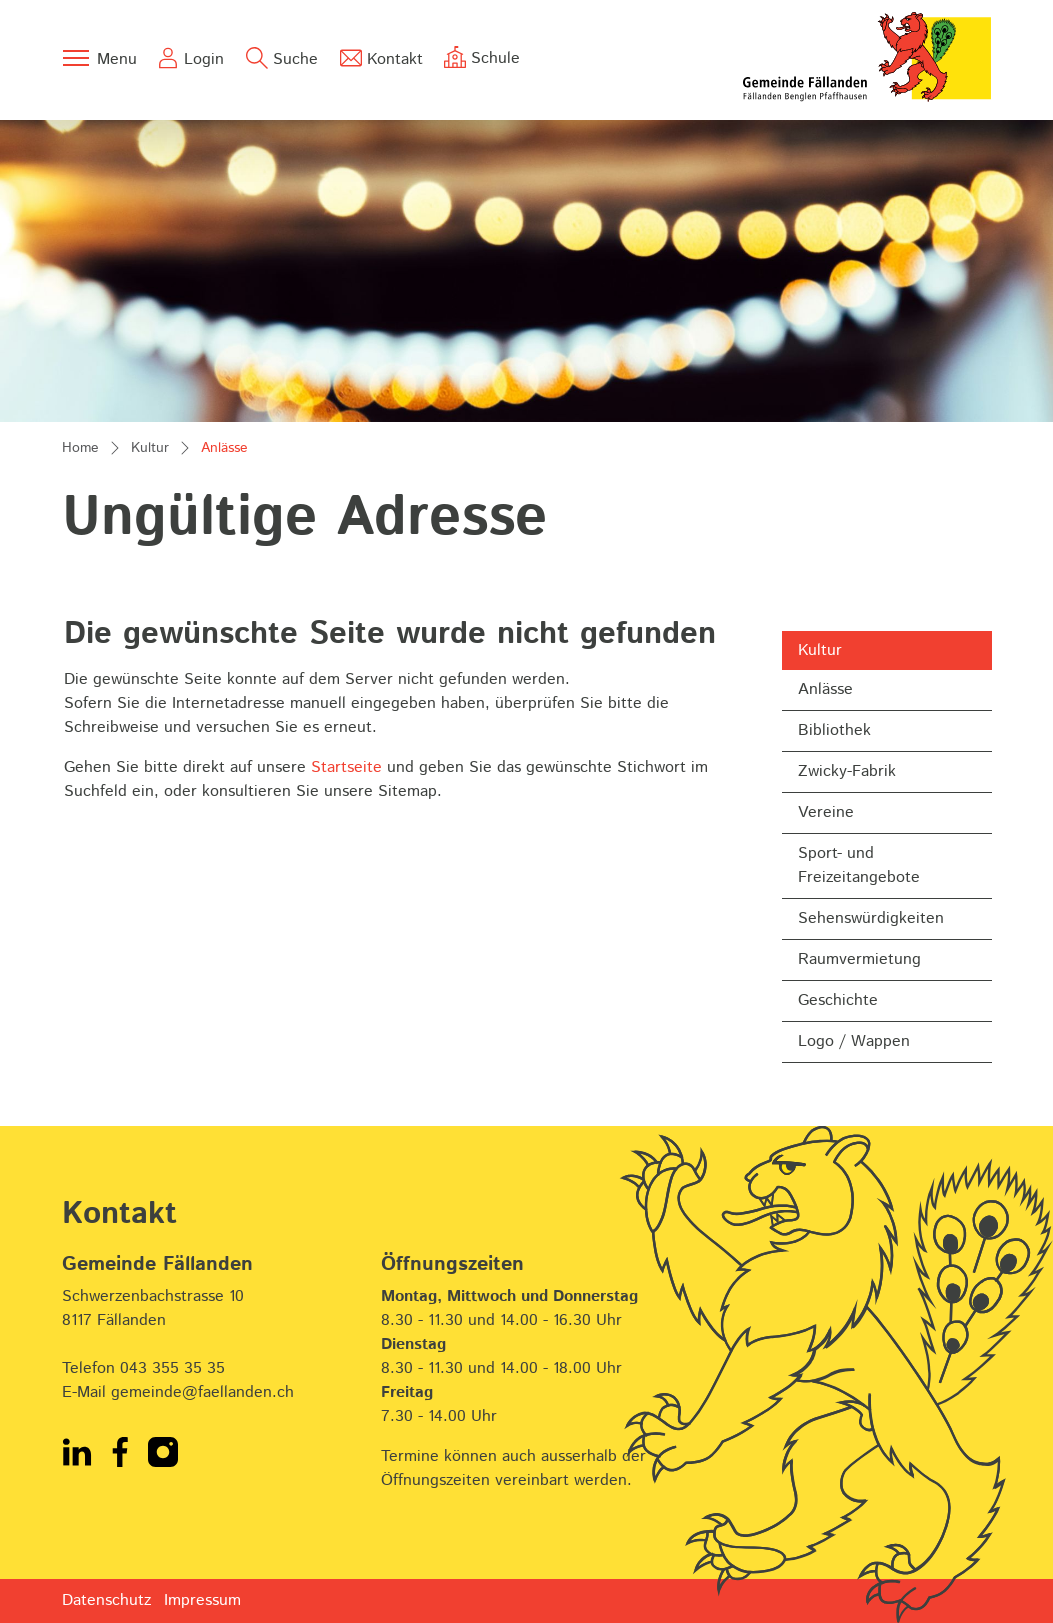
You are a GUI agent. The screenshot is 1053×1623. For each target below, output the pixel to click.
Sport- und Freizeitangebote (859, 865)
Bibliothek (834, 730)
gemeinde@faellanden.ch (202, 1392)
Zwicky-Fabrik (847, 771)
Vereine (826, 812)
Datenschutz (106, 1600)
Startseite (346, 767)
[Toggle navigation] (99, 58)
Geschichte (838, 1000)
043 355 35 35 (172, 1368)
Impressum (202, 1600)
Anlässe (850, 694)
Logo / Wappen (854, 1041)
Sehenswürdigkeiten (871, 918)
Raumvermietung (859, 959)
